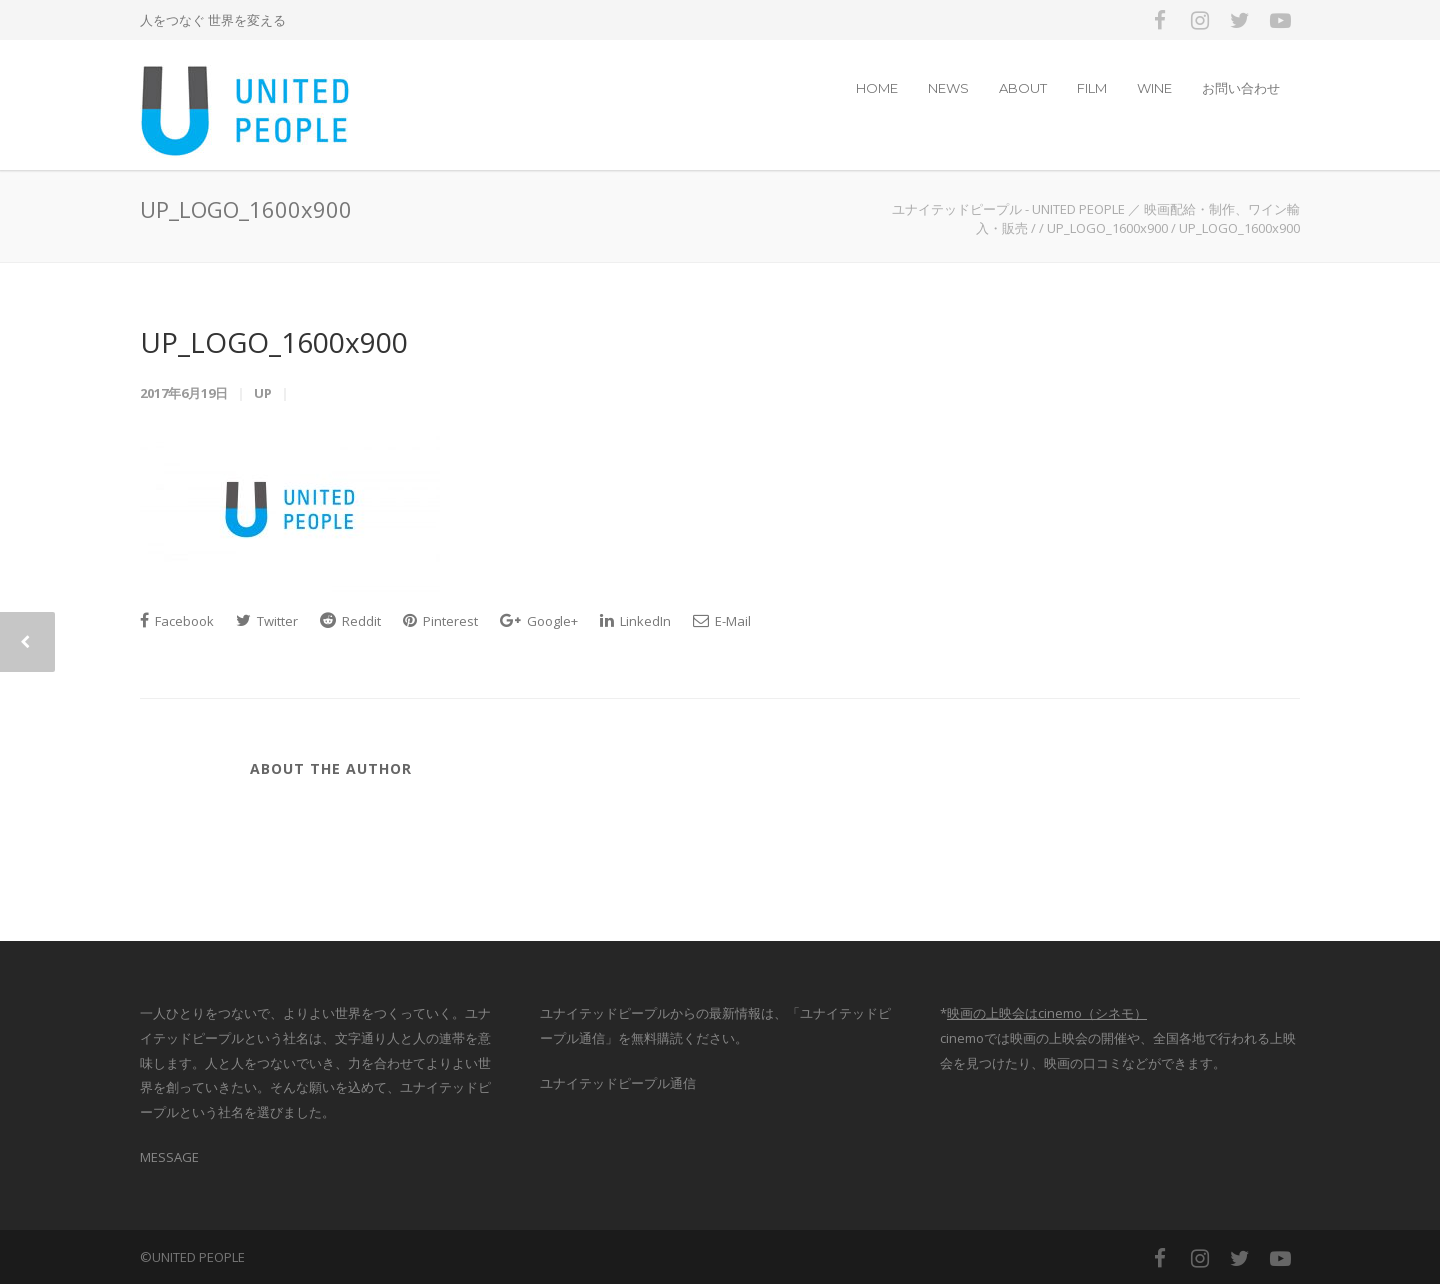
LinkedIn (635, 621)
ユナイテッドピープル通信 (618, 1083)
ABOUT (1023, 88)
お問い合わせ (1241, 88)
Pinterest (440, 621)
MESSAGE (169, 1157)
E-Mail (722, 621)
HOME (877, 88)
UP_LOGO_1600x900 (274, 342)
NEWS (948, 88)
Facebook (177, 621)
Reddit (350, 621)
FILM (1092, 88)
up (263, 393)
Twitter (267, 621)
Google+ (539, 621)
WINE (1154, 88)
